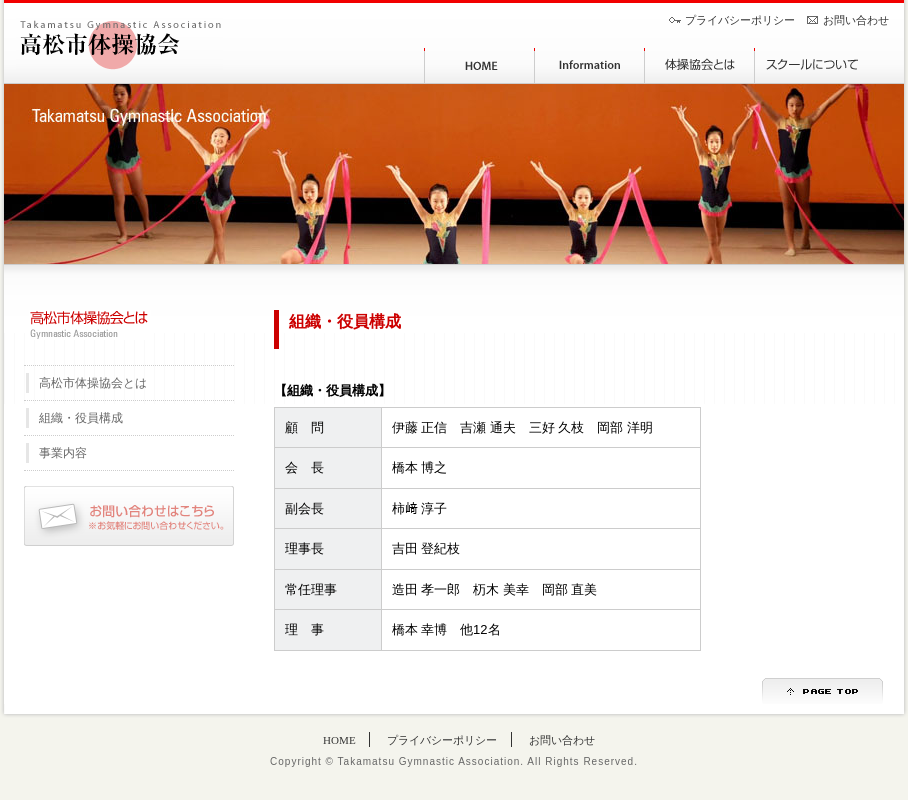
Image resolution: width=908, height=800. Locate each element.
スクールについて (809, 65)
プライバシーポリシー (740, 20)
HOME (479, 65)
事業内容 (63, 453)
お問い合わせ (856, 20)
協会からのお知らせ (589, 65)
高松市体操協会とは (93, 383)
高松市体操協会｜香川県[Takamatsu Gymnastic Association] (119, 44)
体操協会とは (699, 65)
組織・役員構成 (81, 418)
